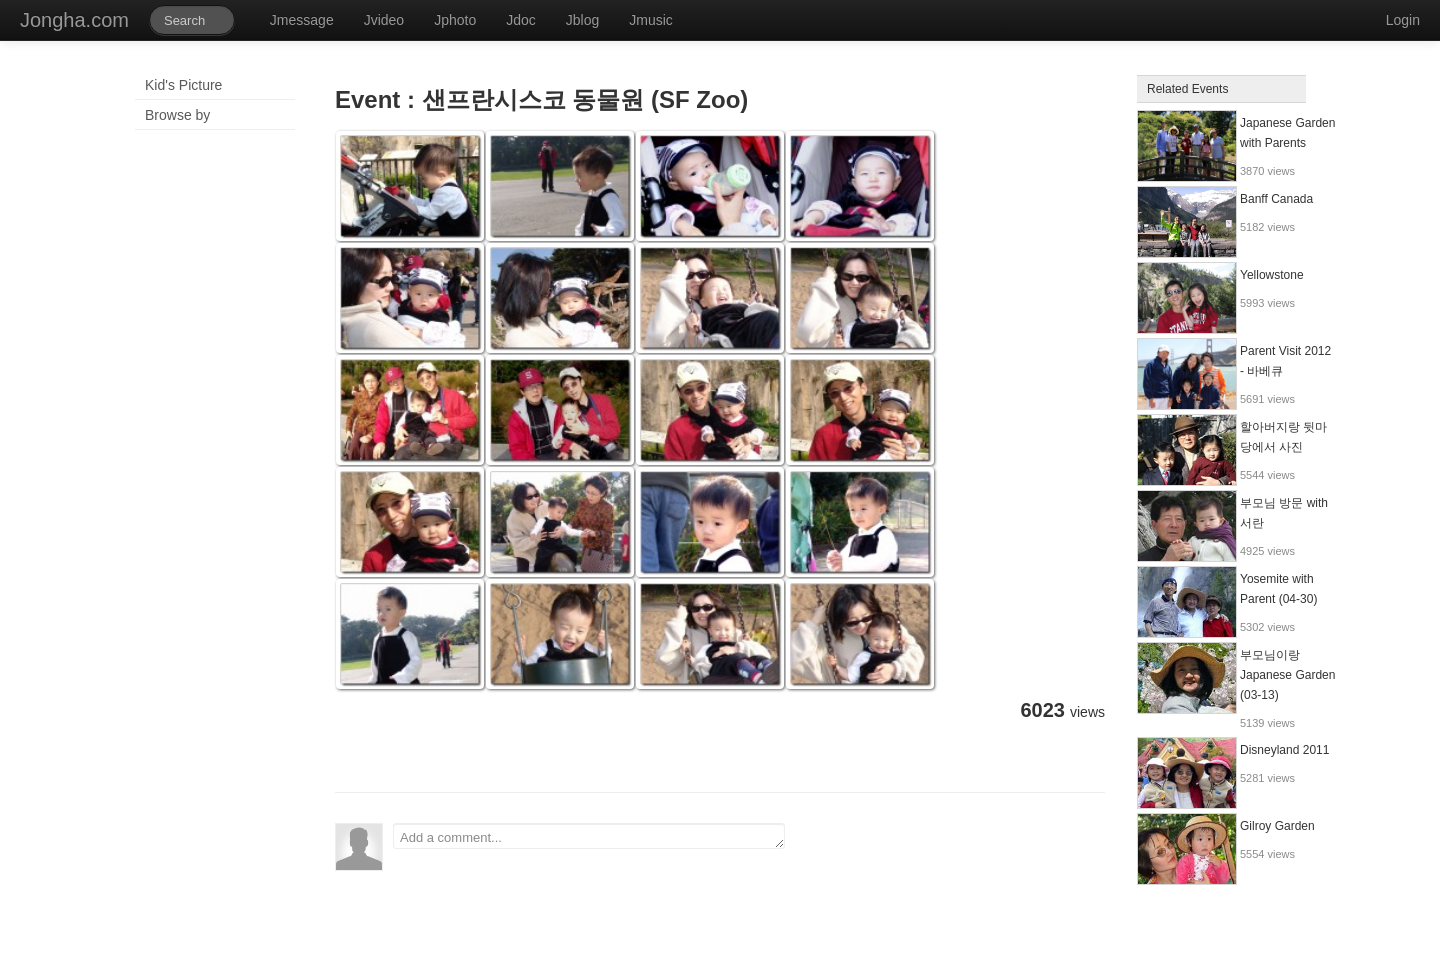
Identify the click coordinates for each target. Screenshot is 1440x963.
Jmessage (302, 20)
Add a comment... (589, 836)
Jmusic (651, 20)
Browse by (177, 115)
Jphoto (455, 20)
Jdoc (521, 20)
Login (1403, 20)
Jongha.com (74, 20)
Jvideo (384, 20)
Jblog (582, 20)
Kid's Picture (183, 85)
